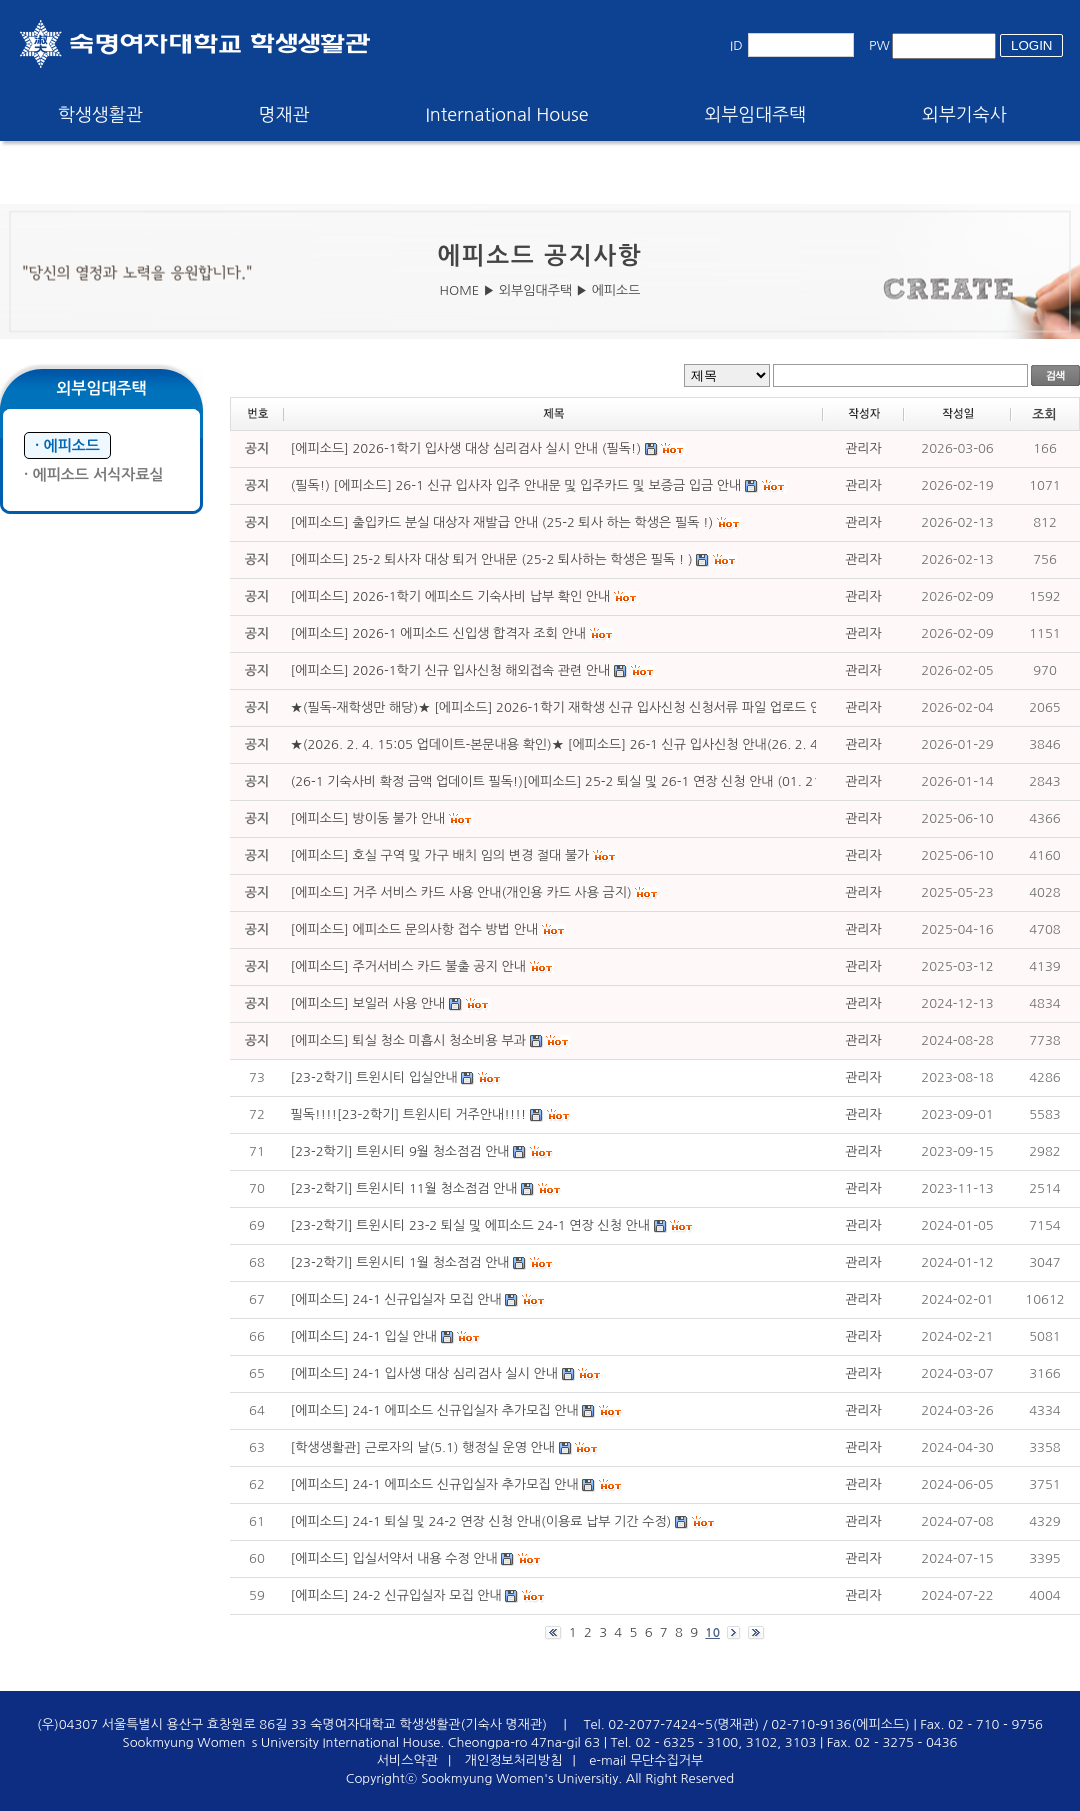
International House (506, 115)
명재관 (284, 115)
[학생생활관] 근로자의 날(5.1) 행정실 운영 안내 (423, 1447)
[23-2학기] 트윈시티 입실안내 (374, 1077)
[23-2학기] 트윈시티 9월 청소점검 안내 (400, 1151)
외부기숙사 (964, 115)
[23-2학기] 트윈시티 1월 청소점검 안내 (400, 1262)
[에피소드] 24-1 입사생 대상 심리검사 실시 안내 (424, 1373)
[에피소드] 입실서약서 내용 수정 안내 (394, 1558)
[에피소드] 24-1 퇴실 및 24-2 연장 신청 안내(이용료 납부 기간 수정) (481, 1521)
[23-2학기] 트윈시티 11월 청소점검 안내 (406, 1188)
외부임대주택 (756, 115)
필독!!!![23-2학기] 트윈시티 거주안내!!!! (409, 1114)
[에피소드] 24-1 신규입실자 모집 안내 (396, 1299)
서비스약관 (407, 1760)
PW (879, 45)
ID (736, 45)
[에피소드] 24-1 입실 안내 (364, 1336)
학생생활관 (100, 115)
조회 (1044, 414)
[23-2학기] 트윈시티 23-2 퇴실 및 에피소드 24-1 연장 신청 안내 (470, 1225)
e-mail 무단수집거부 (646, 1760)
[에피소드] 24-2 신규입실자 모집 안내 (396, 1595)
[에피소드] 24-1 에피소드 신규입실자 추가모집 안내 (435, 1410)
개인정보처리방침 (514, 1760)
